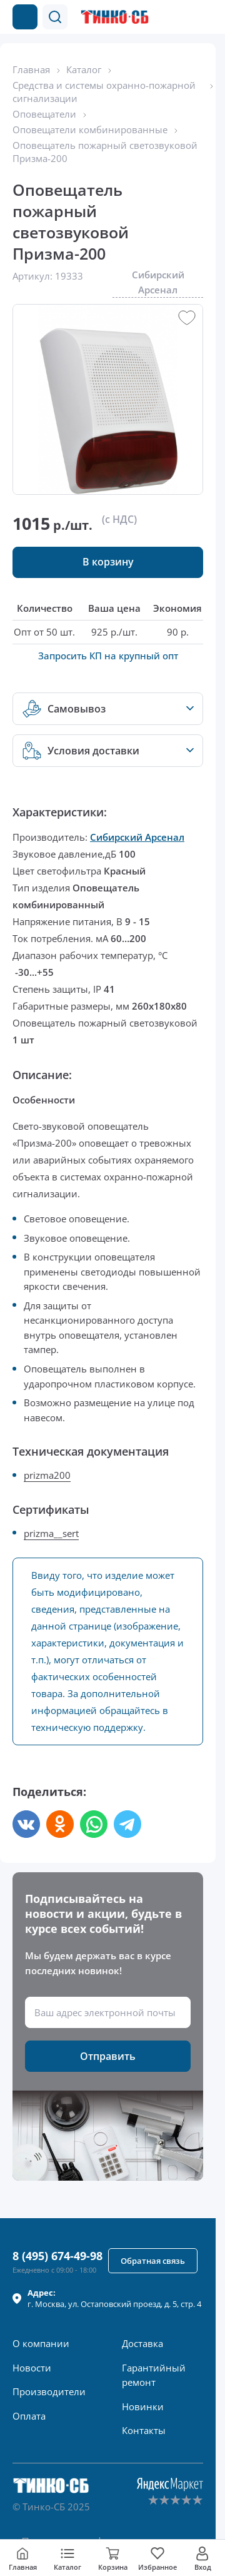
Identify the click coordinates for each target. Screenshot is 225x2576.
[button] (55, 16)
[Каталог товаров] (25, 16)
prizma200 (47, 1475)
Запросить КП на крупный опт (108, 655)
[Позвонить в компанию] (180, 16)
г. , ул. (114, 2298)
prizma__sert (51, 1533)
